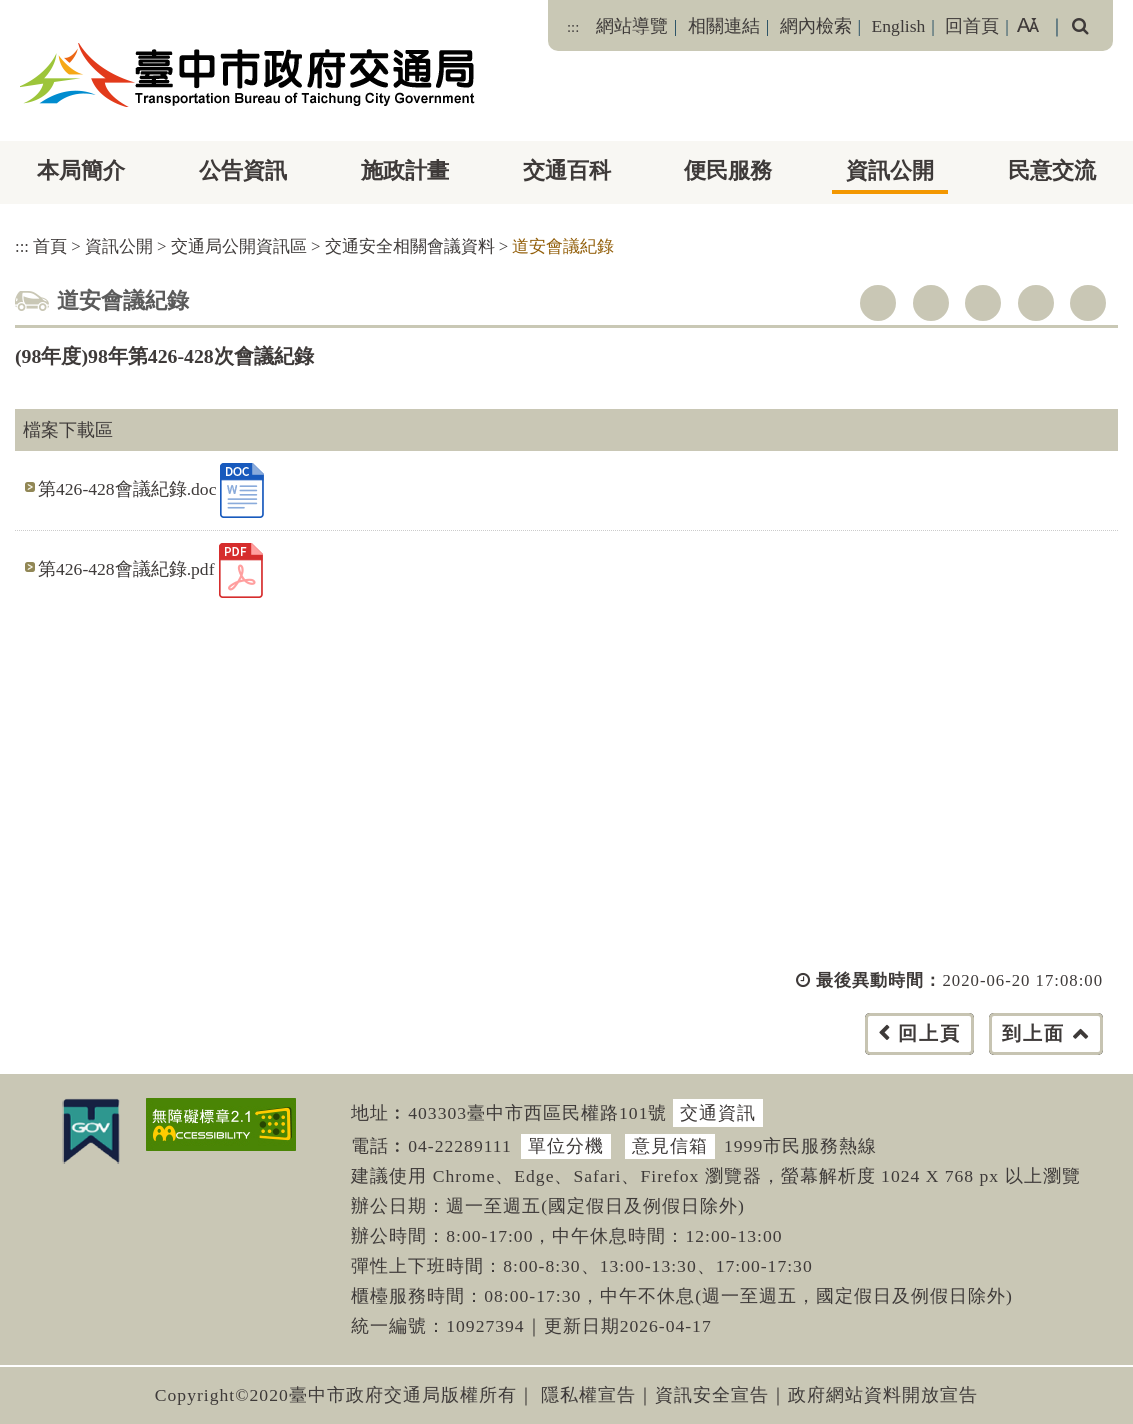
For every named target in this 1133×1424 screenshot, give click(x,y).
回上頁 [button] (929, 1033)
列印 (1088, 303)
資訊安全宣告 (712, 1395)
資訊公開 (890, 170)
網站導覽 (632, 26)
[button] (611, 1053)
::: (573, 27)
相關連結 (724, 26)
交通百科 (567, 170)
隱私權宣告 (588, 1395)
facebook (878, 303)
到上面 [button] (1033, 1033)
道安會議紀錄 (563, 246)
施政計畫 (405, 170)
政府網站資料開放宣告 (883, 1395)
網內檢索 (816, 26)
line (1036, 303)
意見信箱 (670, 1146)
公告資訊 (243, 170)
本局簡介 (81, 170)
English (899, 26)
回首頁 (972, 26)
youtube (983, 303)
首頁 (50, 246)
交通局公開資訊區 (239, 246)
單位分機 (566, 1146)
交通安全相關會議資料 (410, 246)
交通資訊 (718, 1113)
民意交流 (1052, 170)
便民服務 (728, 170)
